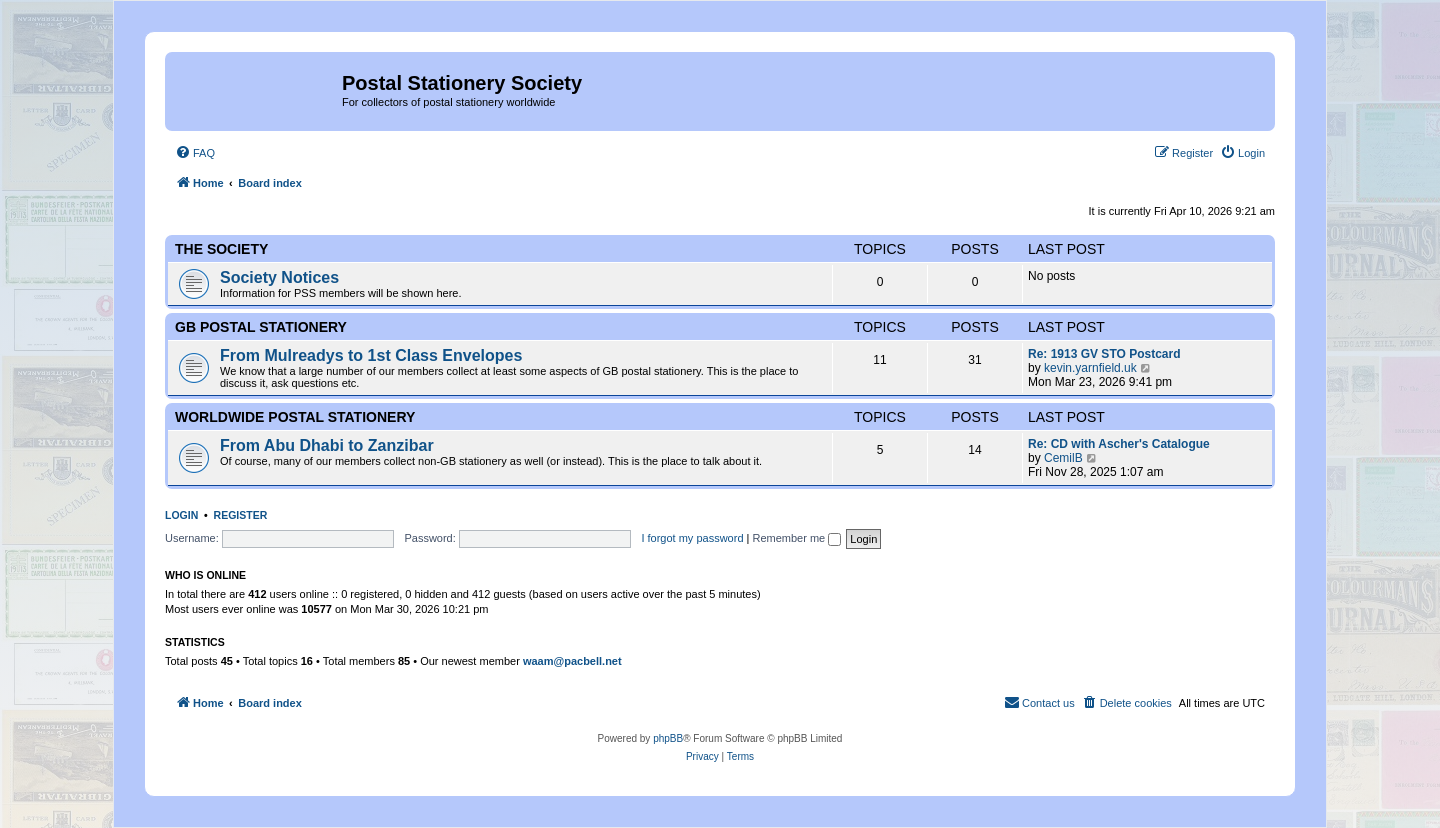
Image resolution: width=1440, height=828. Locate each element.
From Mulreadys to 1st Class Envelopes (371, 355)
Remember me (796, 538)
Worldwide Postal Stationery (295, 417)
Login (181, 515)
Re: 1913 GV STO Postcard (1104, 354)
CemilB (1063, 458)
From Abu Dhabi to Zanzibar (327, 445)
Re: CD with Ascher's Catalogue (1119, 444)
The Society (221, 249)
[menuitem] (195, 153)
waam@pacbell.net (572, 661)
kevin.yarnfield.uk (1090, 368)
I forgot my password (692, 538)
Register (241, 515)
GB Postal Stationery (261, 327)
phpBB (668, 738)
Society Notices (279, 277)
